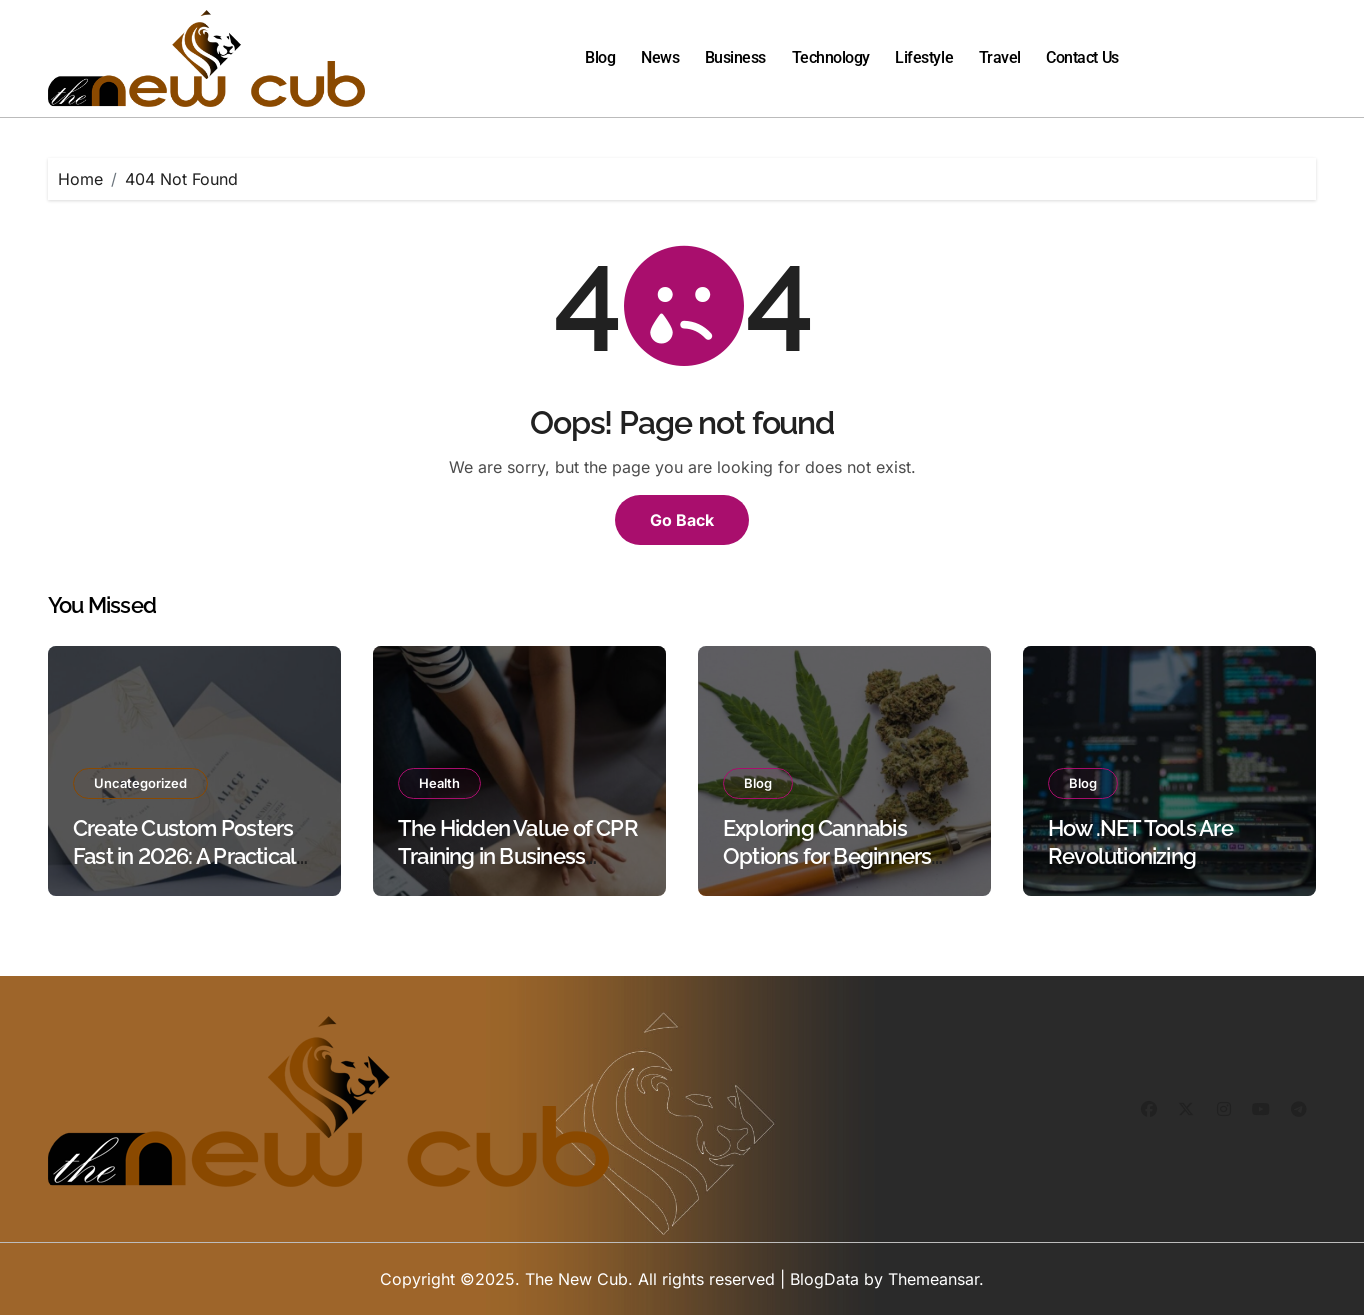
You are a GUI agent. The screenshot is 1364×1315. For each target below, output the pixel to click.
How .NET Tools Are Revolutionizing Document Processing (1154, 856)
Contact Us (1082, 57)
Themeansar (933, 1279)
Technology (831, 57)
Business (735, 57)
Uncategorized (140, 783)
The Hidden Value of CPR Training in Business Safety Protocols (518, 856)
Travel (1000, 57)
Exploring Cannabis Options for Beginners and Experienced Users (833, 856)
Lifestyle (924, 57)
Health (439, 783)
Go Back (682, 520)
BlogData (824, 1279)
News (660, 57)
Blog (600, 57)
